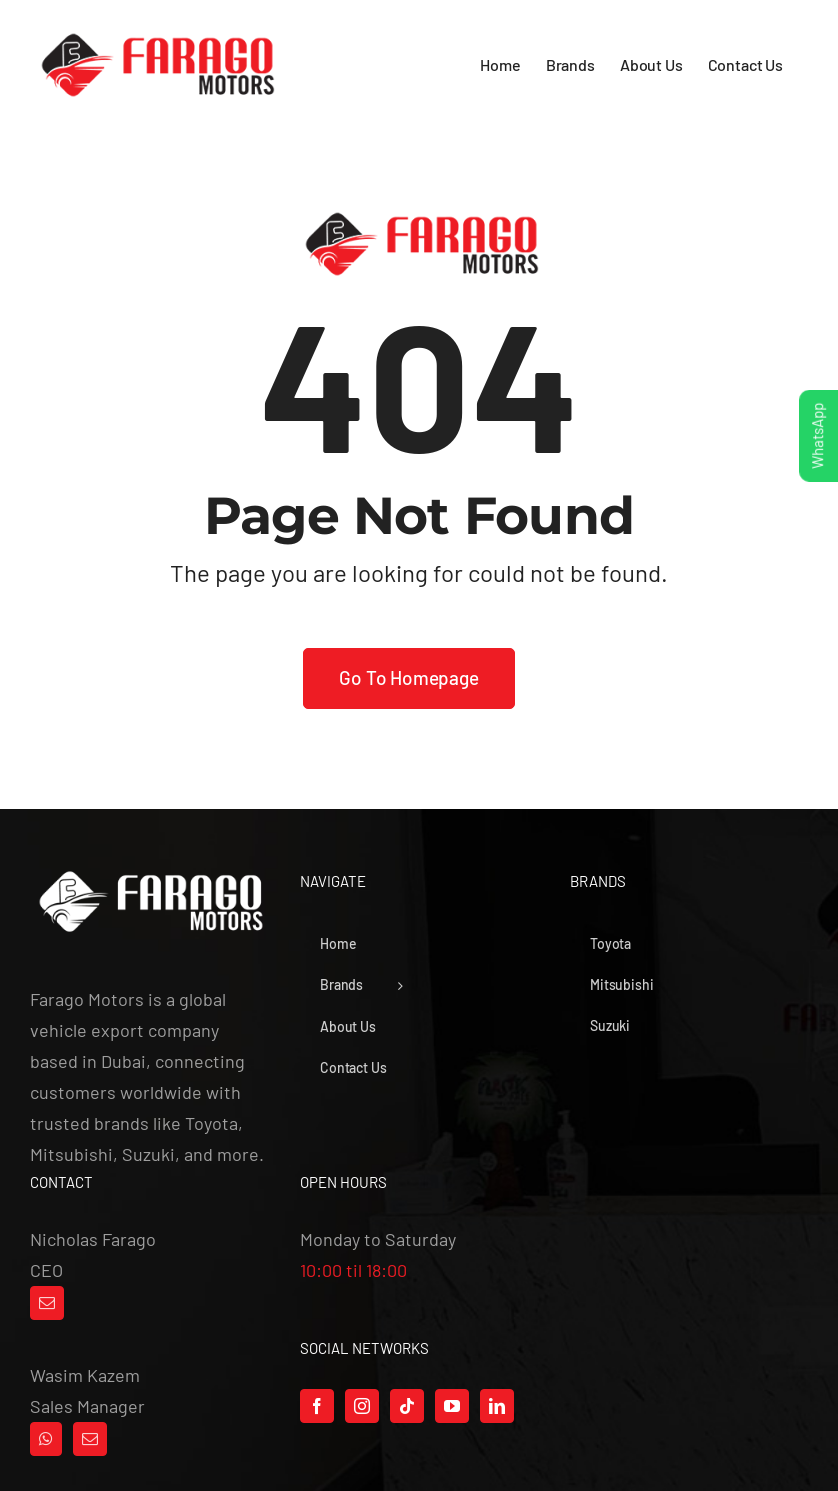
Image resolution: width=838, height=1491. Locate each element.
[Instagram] (362, 1406)
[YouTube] (452, 1406)
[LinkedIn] (497, 1406)
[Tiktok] (407, 1406)
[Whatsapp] (46, 1439)
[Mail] (47, 1303)
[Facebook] (317, 1406)
